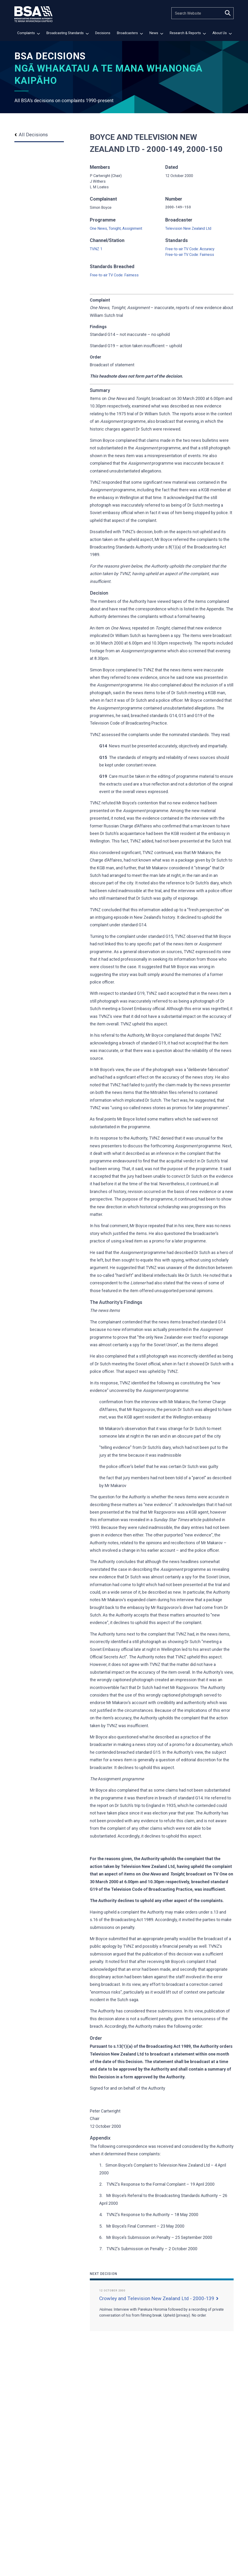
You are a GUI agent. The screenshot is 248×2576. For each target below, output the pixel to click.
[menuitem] (28, 33)
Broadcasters (130, 33)
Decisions (102, 33)
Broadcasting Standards (67, 33)
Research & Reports (188, 33)
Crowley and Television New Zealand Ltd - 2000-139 (159, 2298)
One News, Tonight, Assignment (116, 228)
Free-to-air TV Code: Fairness (189, 254)
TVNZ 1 (96, 249)
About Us (222, 33)
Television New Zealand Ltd (188, 228)
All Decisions (31, 134)
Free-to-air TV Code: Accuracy (190, 249)
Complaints (28, 33)
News (156, 33)
